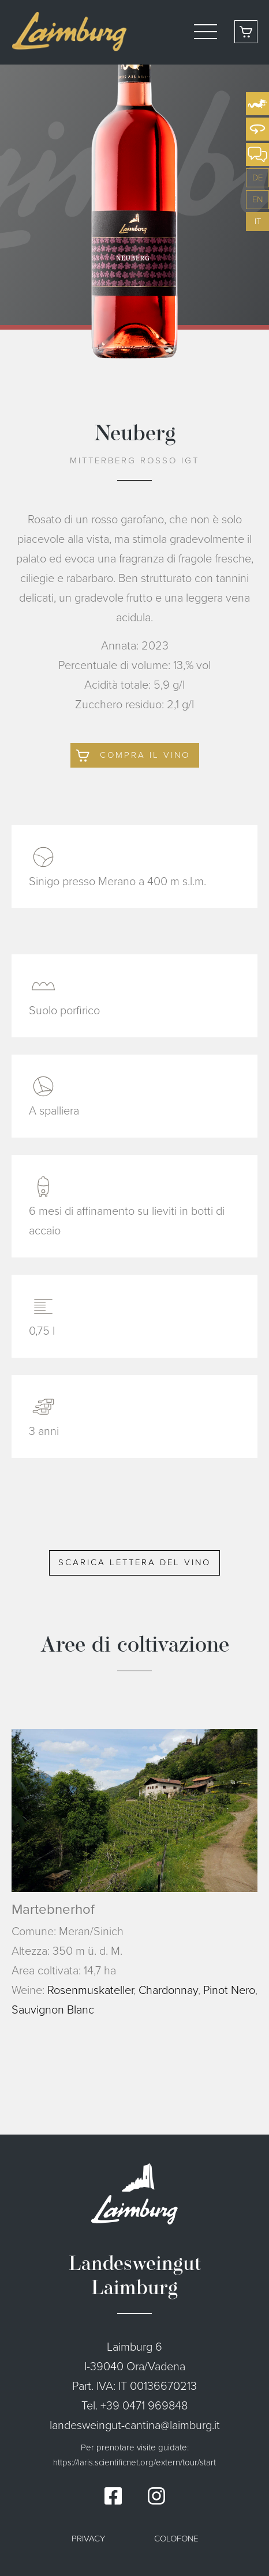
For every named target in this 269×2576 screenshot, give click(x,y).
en (257, 199)
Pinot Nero (229, 1990)
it (258, 221)
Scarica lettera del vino (134, 1562)
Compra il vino (145, 755)
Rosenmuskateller (90, 1990)
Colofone (176, 2538)
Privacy (88, 2538)
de (257, 177)
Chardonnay (168, 1990)
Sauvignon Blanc (53, 2009)
